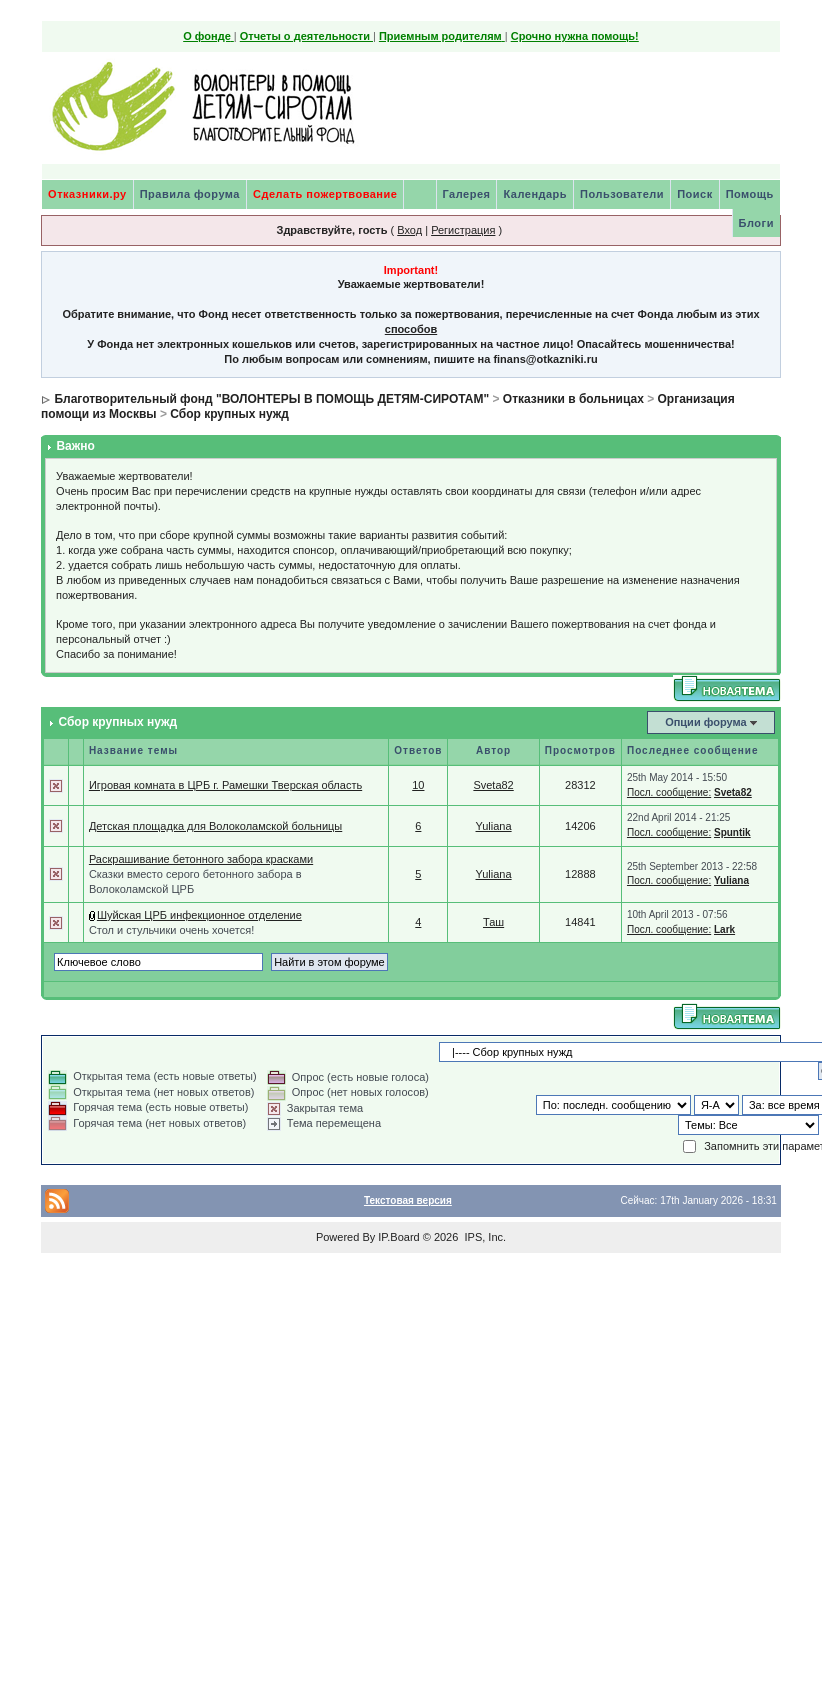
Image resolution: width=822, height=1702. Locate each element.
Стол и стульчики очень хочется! (171, 930)
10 (418, 785)
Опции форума (705, 722)
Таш (493, 922)
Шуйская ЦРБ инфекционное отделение (199, 915)
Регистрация (463, 230)
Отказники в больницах (573, 399)
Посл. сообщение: (669, 792)
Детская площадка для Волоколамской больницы (215, 826)
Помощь (750, 194)
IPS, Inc (483, 1237)
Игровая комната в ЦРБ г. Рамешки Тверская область (225, 785)
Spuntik (732, 832)
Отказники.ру (87, 194)
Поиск (695, 194)
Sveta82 (493, 785)
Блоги (756, 223)
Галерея (467, 194)
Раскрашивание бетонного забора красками (201, 859)
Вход (409, 230)
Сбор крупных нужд (229, 414)
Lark (724, 929)
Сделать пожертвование (325, 194)
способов (411, 329)
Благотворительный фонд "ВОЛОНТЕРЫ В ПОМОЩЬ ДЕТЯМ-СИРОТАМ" (271, 399)
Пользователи (622, 194)
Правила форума (190, 194)
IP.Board (398, 1237)
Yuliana (494, 826)
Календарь (535, 194)
